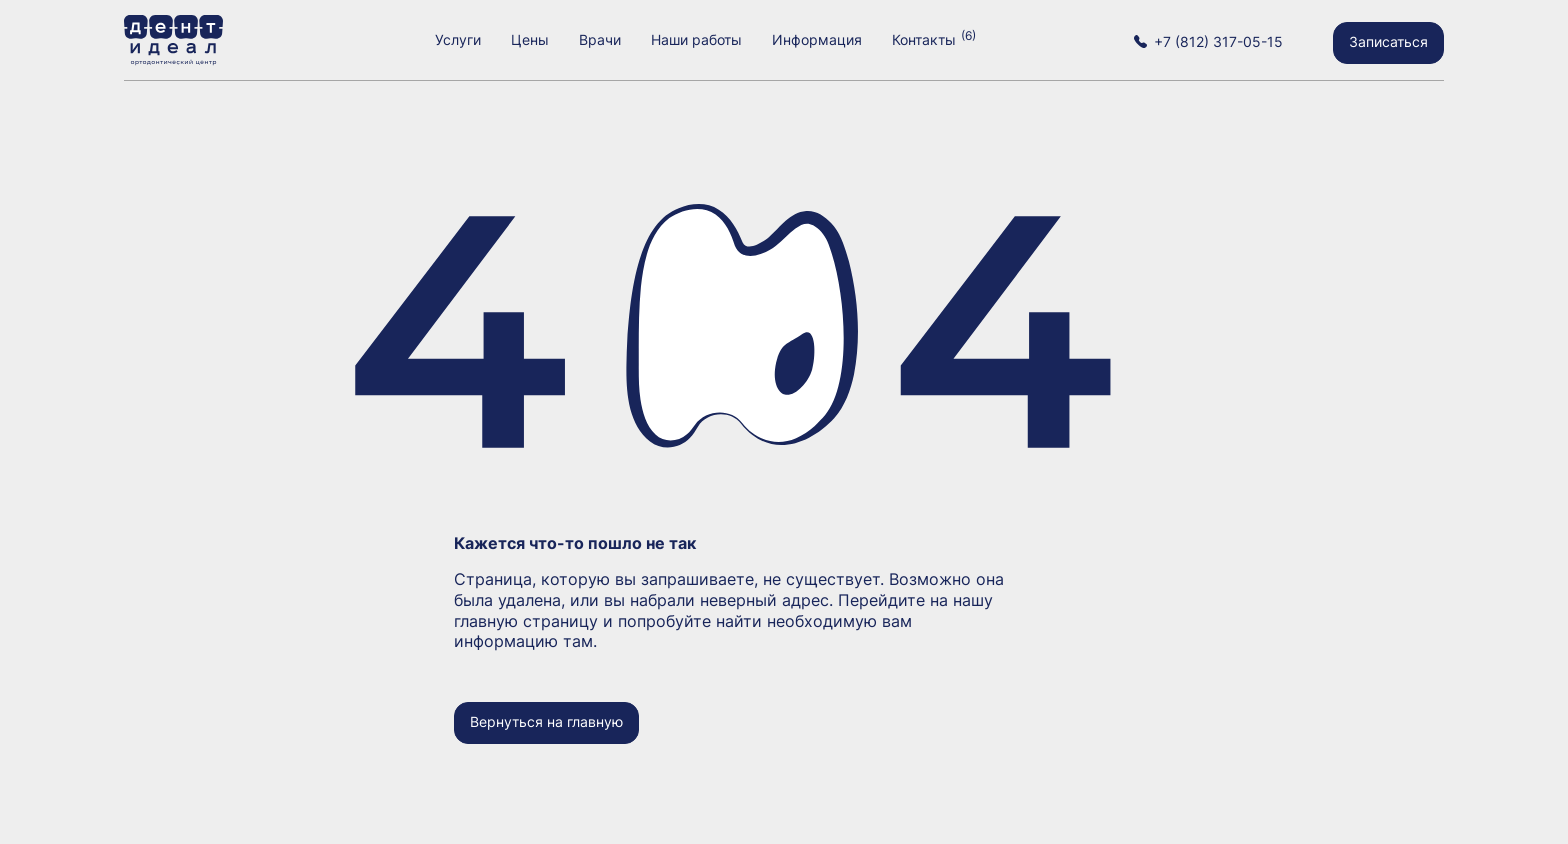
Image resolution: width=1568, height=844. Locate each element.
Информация (817, 39)
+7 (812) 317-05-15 (1218, 41)
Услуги (458, 39)
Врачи (600, 39)
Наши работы (696, 39)
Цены (530, 39)
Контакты (924, 39)
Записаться (1388, 41)
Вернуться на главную (546, 721)
